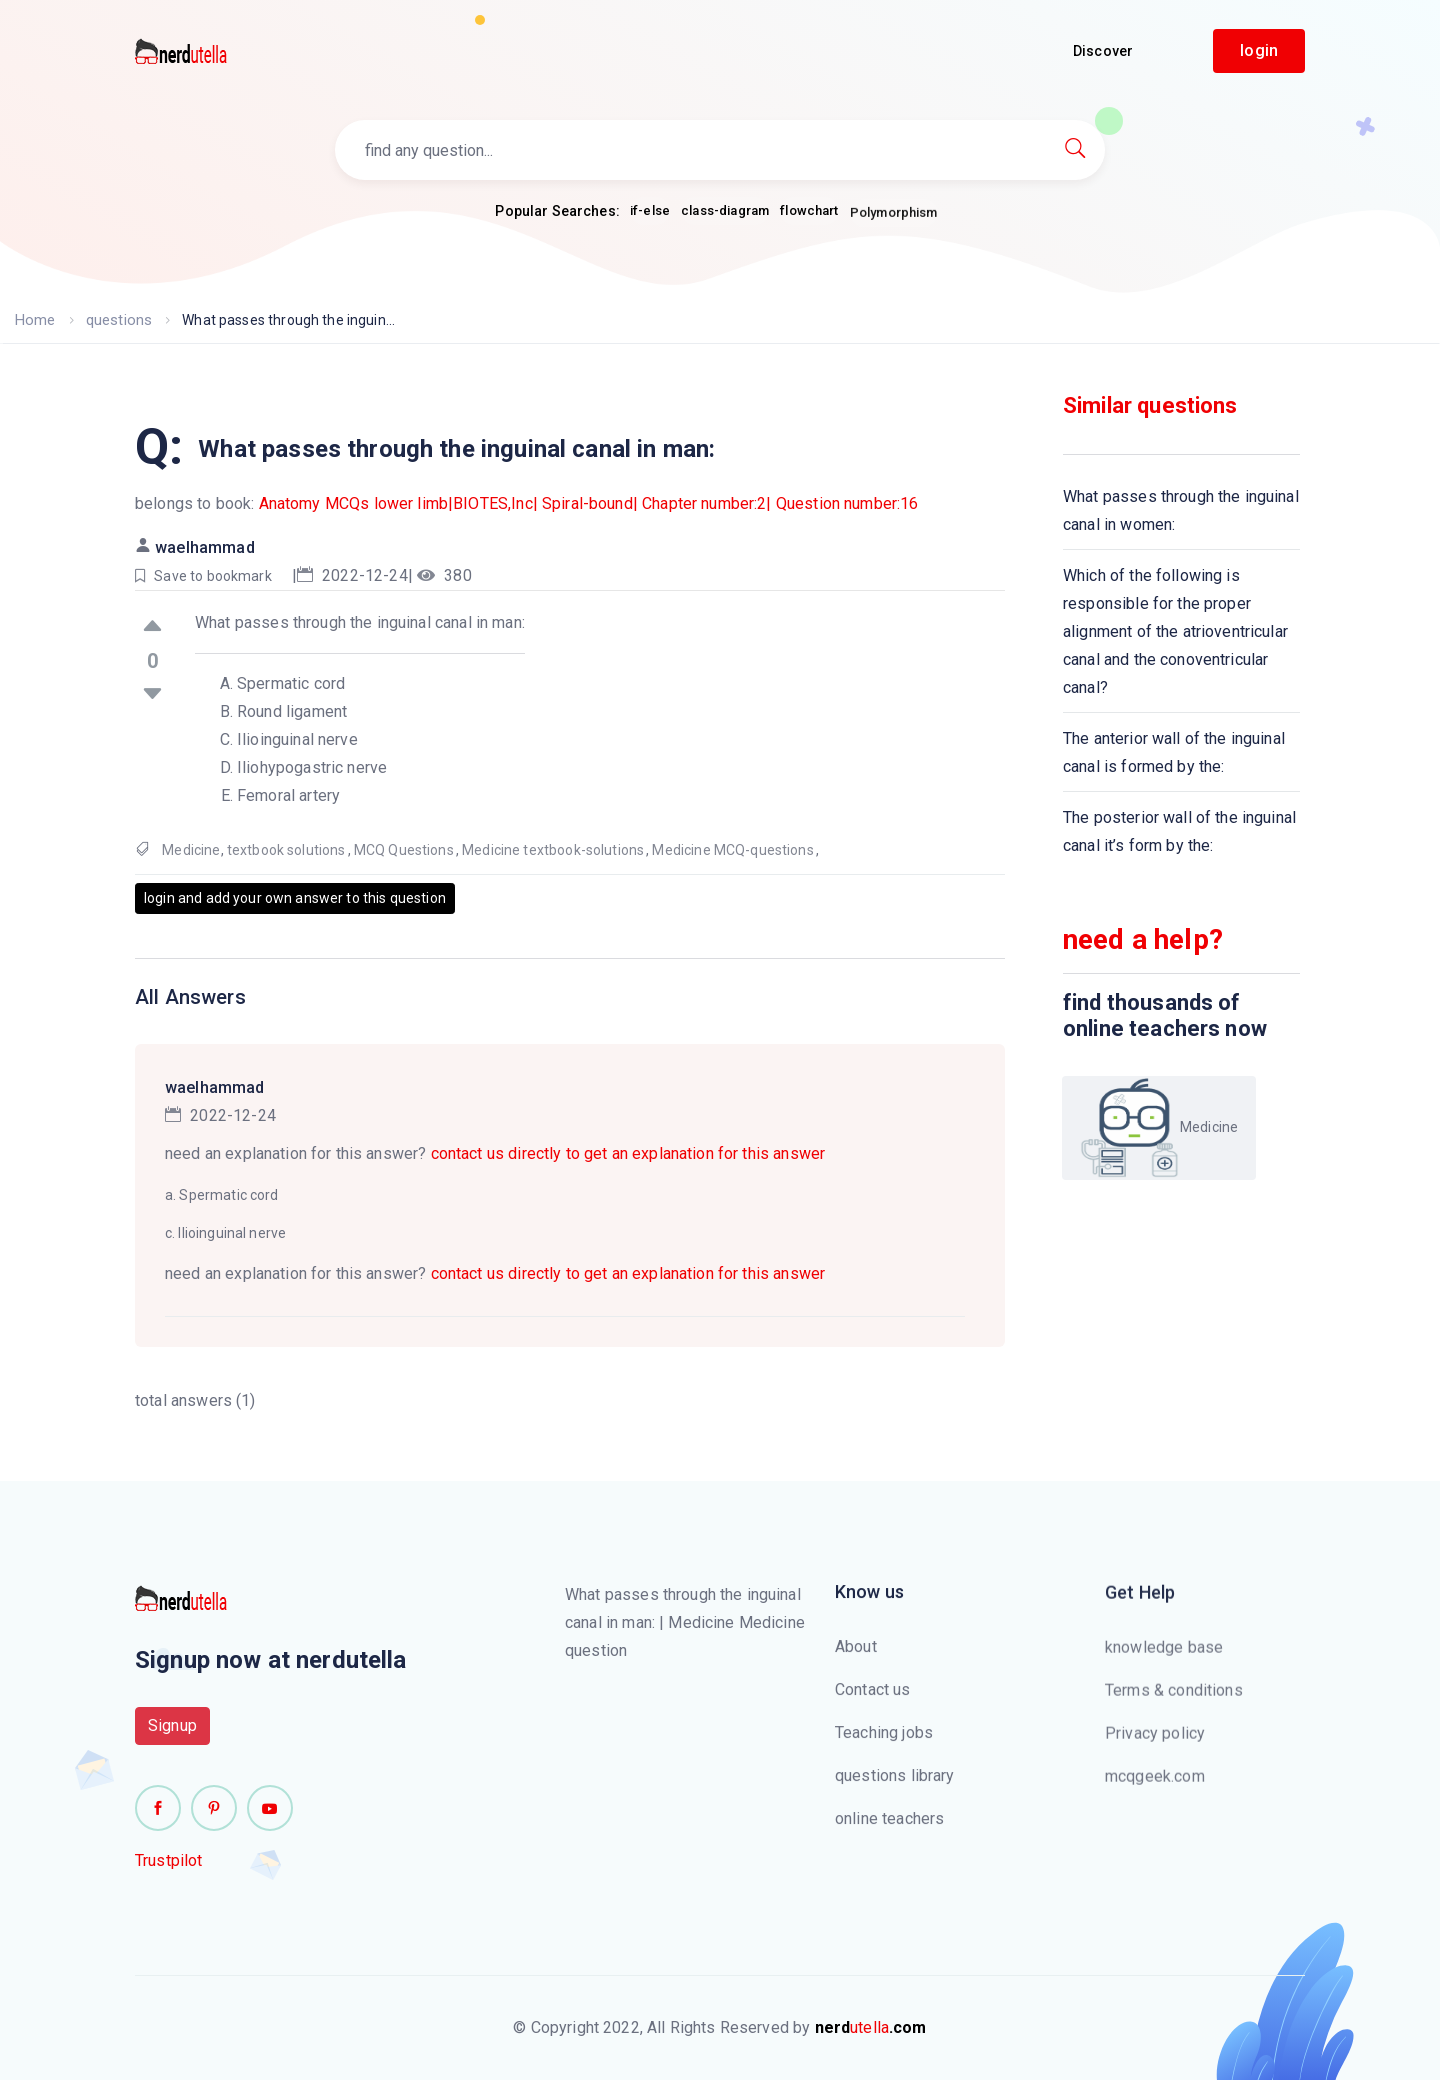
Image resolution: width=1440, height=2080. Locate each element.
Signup (172, 1739)
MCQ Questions (404, 850)
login (1259, 50)
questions (115, 320)
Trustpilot (169, 1874)
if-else (650, 212)
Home (34, 320)
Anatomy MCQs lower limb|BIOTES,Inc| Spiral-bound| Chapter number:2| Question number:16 (589, 503)
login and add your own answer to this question (295, 898)
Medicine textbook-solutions (553, 850)
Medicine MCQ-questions (732, 850)
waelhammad (205, 547)
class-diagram (725, 221)
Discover (1103, 51)
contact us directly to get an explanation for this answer (628, 1153)
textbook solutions (286, 850)
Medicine (191, 850)
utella (871, 2027)
